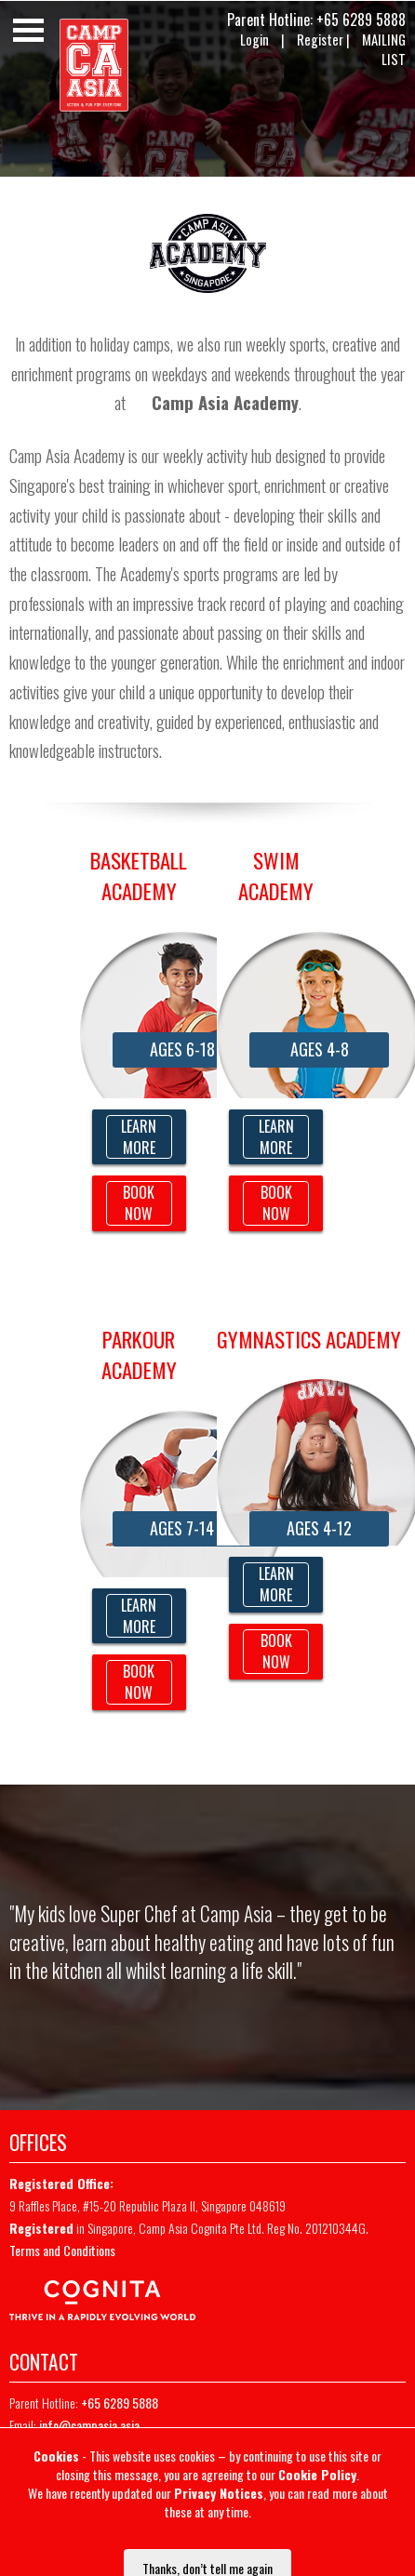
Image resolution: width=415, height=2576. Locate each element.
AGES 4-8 (319, 1049)
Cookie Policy (317, 2474)
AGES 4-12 (319, 1528)
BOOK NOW (138, 1203)
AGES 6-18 (182, 1049)
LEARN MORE (138, 1137)
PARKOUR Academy (139, 1354)
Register (320, 39)
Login (254, 39)
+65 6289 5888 (361, 19)
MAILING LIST (384, 49)
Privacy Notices (218, 2493)
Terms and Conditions (62, 2250)
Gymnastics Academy (309, 1339)
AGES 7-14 (182, 1528)
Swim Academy (276, 875)
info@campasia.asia (89, 2425)
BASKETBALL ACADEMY (138, 875)
